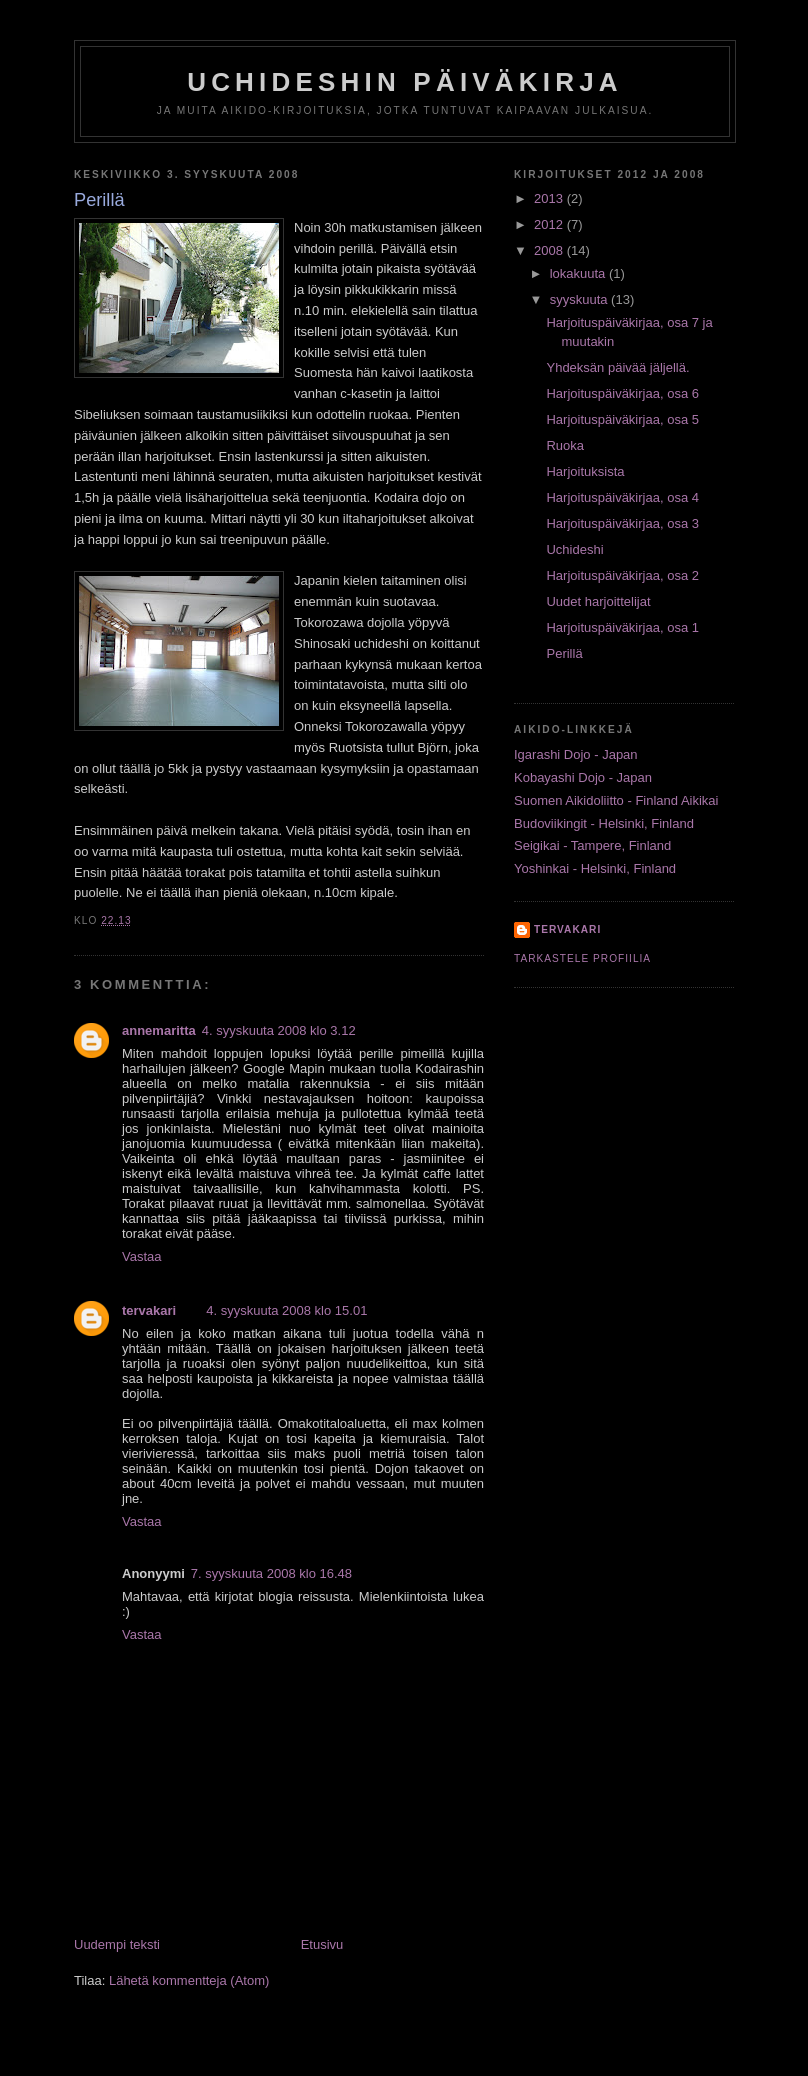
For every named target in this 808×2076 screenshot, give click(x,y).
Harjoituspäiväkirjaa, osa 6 (622, 393)
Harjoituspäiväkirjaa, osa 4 (622, 497)
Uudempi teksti (117, 1944)
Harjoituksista (585, 471)
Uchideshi (574, 549)
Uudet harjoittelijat (598, 601)
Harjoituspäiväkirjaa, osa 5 (622, 419)
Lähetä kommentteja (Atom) (189, 1980)
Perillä (564, 653)
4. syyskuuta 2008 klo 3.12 (279, 1030)
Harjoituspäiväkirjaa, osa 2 (622, 575)
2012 (550, 224)
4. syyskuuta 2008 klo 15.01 (286, 1310)
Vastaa (142, 1256)
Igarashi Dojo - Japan (576, 754)
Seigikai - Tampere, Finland (592, 845)
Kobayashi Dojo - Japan (583, 777)
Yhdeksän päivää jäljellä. (617, 367)
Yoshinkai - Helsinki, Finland (595, 868)
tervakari (149, 1310)
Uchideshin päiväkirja (405, 82)
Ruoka (565, 445)
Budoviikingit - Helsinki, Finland (604, 823)
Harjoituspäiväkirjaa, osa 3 (622, 523)
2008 (550, 250)
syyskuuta (580, 299)
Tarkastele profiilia (582, 958)
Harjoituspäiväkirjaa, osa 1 (622, 627)
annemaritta (159, 1030)
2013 (550, 198)
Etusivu (322, 1944)
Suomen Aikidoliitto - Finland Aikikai (616, 800)
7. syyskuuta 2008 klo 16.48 (271, 1573)
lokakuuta (579, 273)
